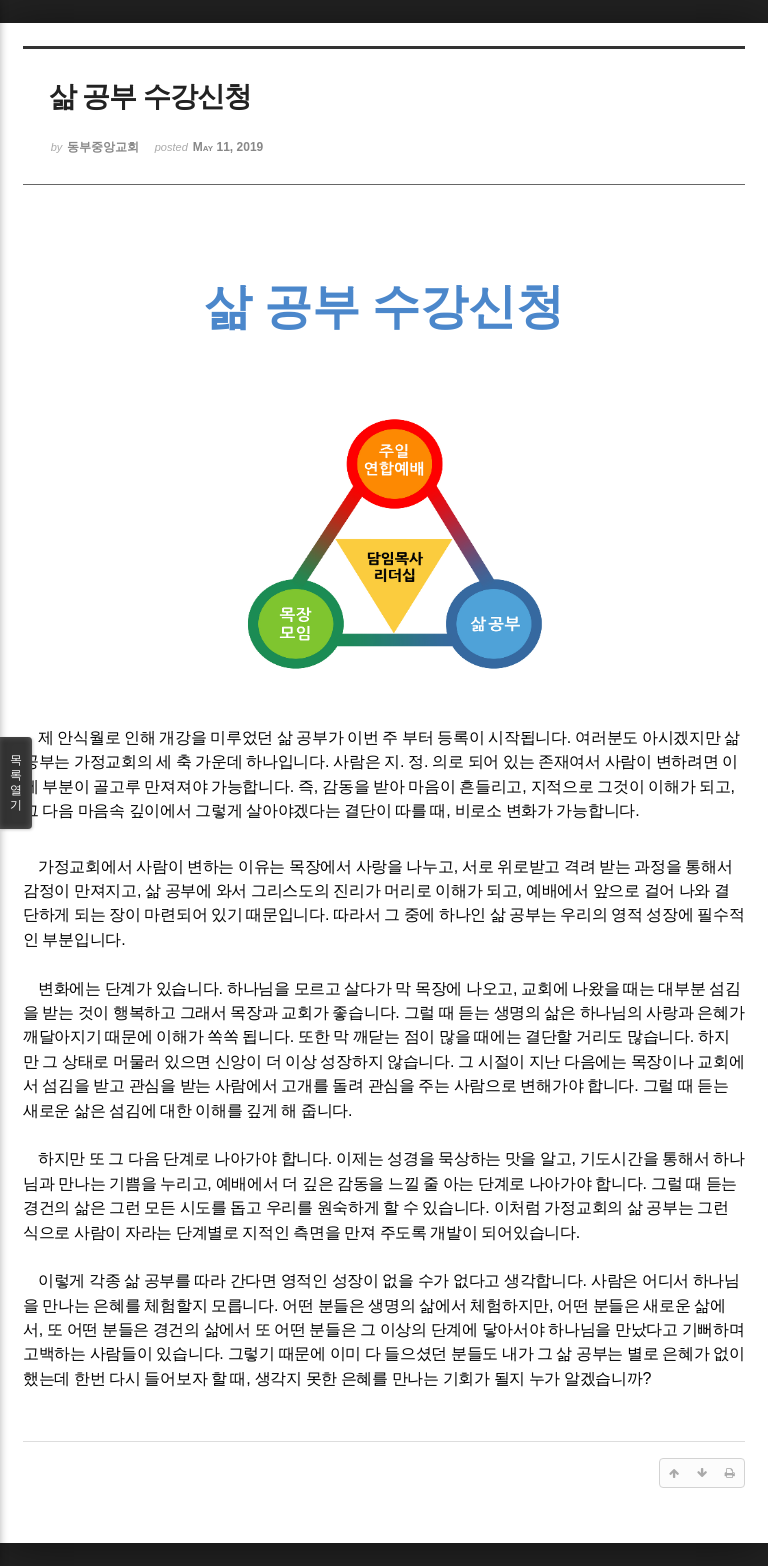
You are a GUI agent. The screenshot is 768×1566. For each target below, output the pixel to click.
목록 (16, 783)
